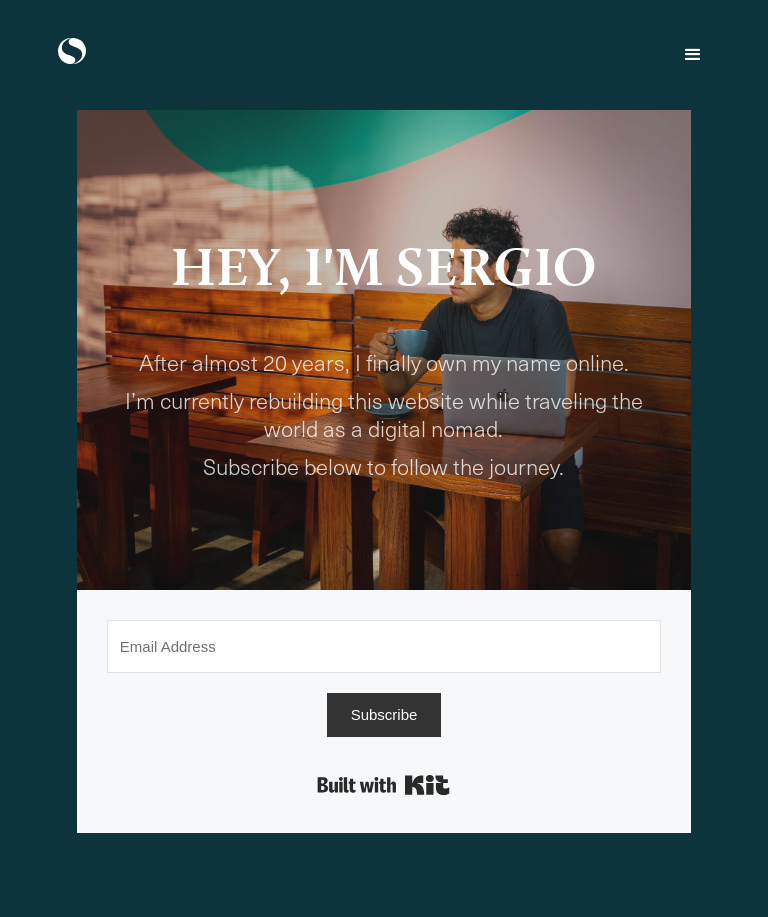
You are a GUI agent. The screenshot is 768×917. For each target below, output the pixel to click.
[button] (693, 55)
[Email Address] (384, 646)
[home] (72, 51)
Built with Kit (383, 785)
